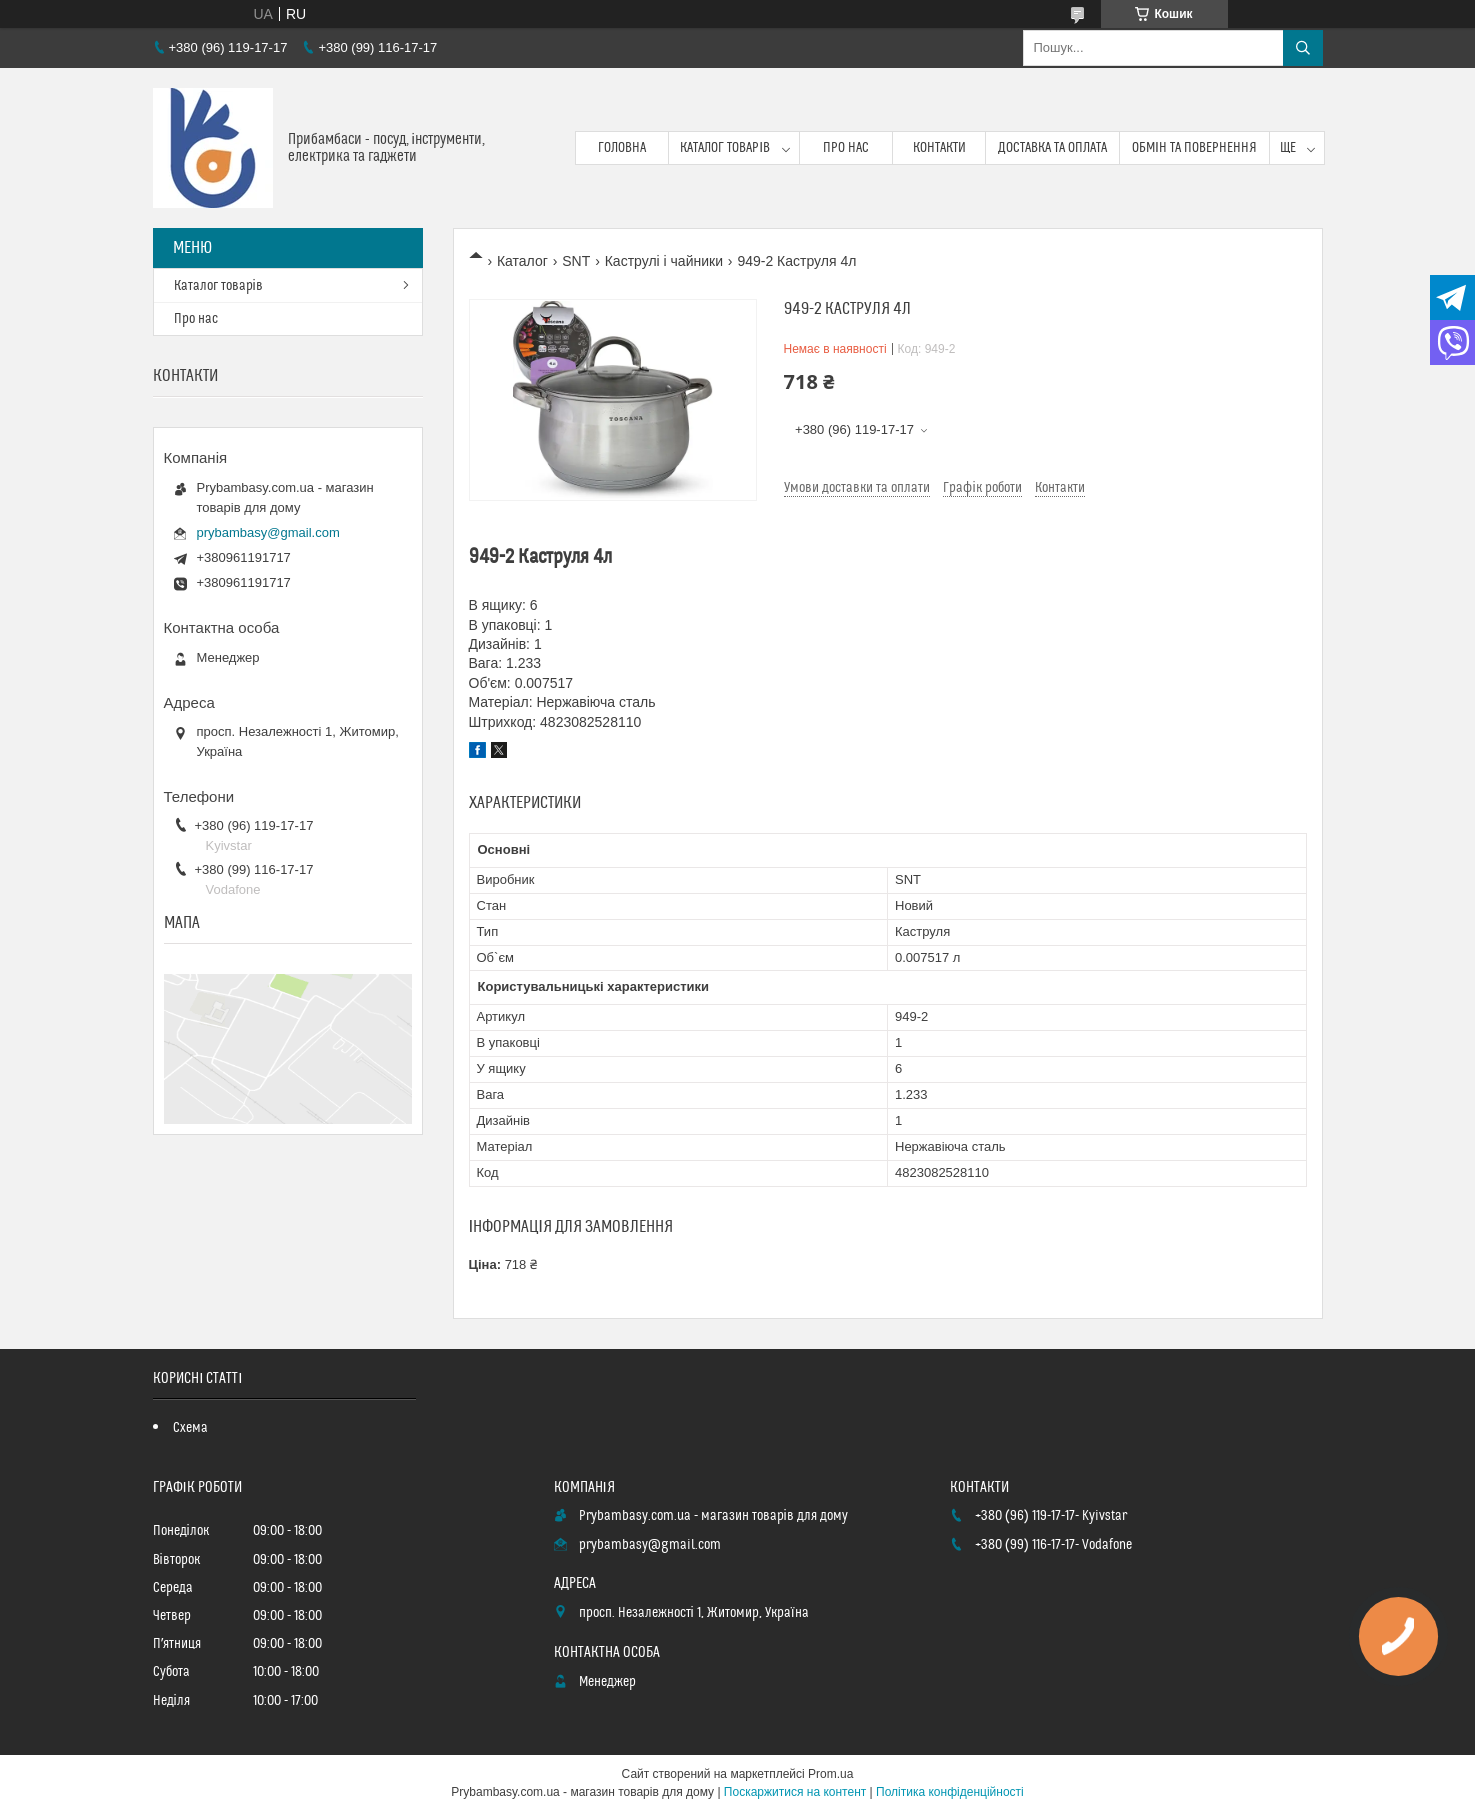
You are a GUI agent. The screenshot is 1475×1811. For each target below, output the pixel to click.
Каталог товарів (725, 148)
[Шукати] (1303, 48)
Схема (190, 1428)
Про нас (846, 148)
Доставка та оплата (1052, 148)
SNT (576, 261)
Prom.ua (830, 1774)
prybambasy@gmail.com (268, 532)
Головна (622, 148)
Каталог (522, 261)
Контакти (939, 148)
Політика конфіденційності (950, 1792)
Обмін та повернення (1194, 148)
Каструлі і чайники (664, 261)
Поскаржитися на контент (795, 1792)
